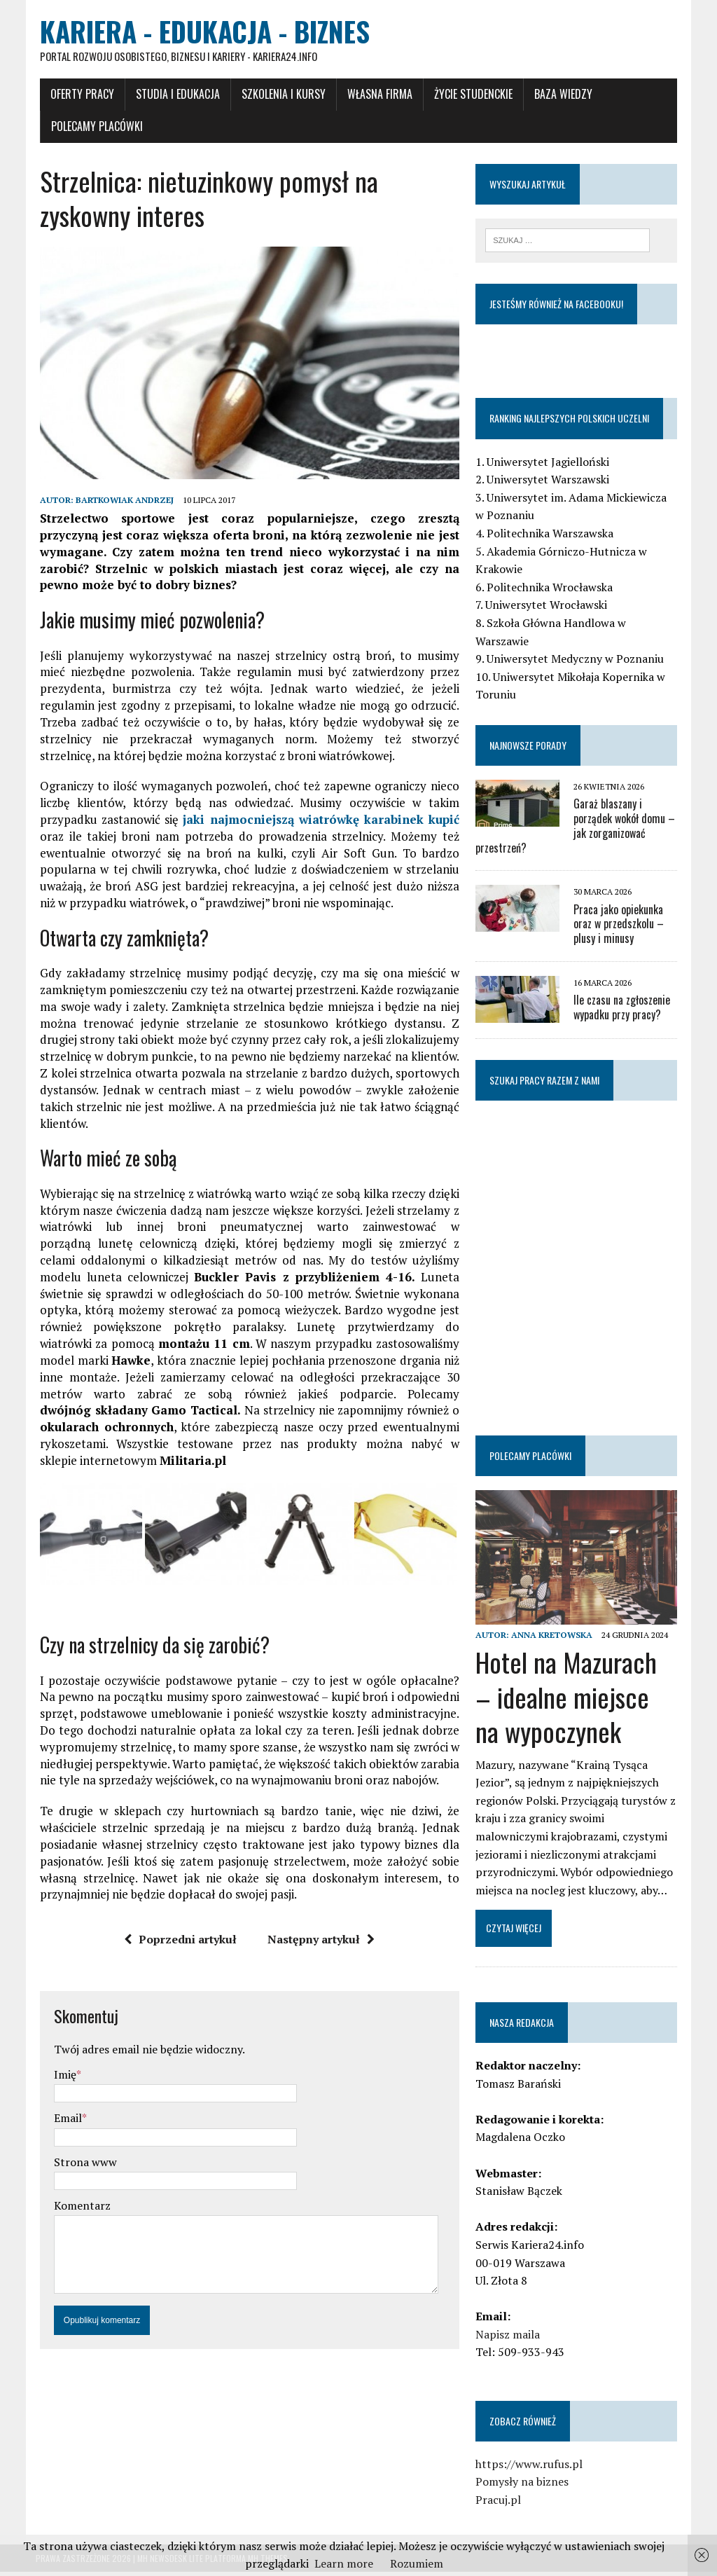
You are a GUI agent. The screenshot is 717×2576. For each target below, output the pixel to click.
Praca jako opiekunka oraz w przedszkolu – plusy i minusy (620, 926)
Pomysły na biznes (523, 2485)
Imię (61, 2080)
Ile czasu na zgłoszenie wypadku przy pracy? (623, 1010)
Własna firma (375, 96)
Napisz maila (509, 2338)
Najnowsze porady (529, 747)
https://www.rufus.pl (530, 2468)
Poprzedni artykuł (179, 1945)
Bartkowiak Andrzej (120, 505)
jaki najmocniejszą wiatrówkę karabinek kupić (321, 824)
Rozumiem (416, 2563)
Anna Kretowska (553, 1639)
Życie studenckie (469, 96)
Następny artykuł (320, 1945)
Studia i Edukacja (174, 96)
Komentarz (78, 2211)
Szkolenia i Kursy (279, 96)
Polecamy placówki (93, 128)
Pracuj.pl (499, 2504)
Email (64, 2124)
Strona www (81, 2168)
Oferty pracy (78, 96)
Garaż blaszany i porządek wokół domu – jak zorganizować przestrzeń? (576, 828)
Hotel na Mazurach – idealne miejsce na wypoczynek (578, 1700)
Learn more (343, 2563)
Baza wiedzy (559, 96)
